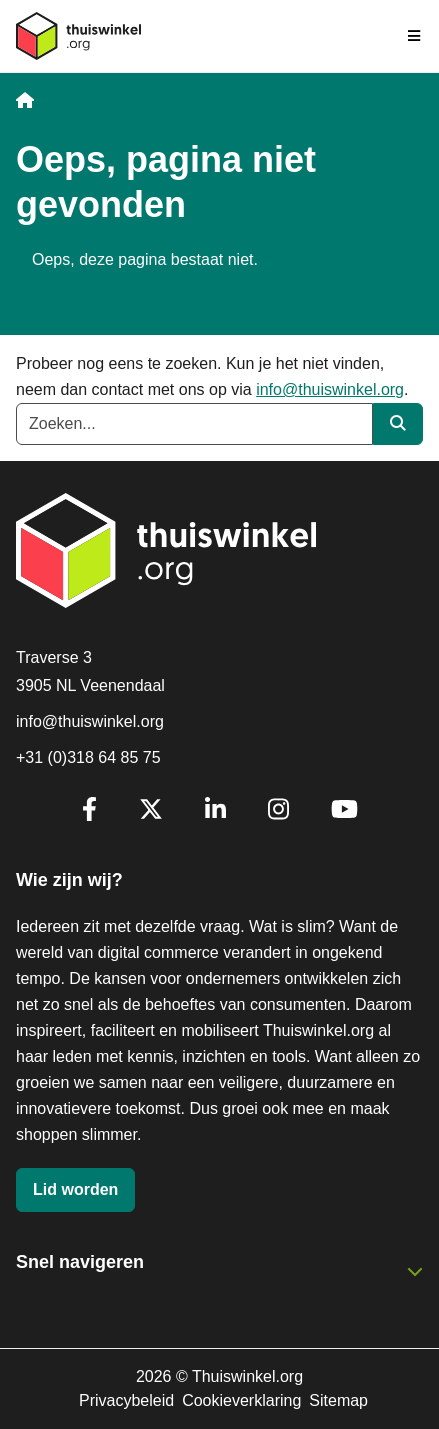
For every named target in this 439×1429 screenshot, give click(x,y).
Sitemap (338, 1400)
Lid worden (75, 1189)
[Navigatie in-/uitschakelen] (415, 36)
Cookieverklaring (241, 1400)
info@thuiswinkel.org (330, 389)
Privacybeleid (126, 1400)
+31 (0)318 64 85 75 (88, 757)
